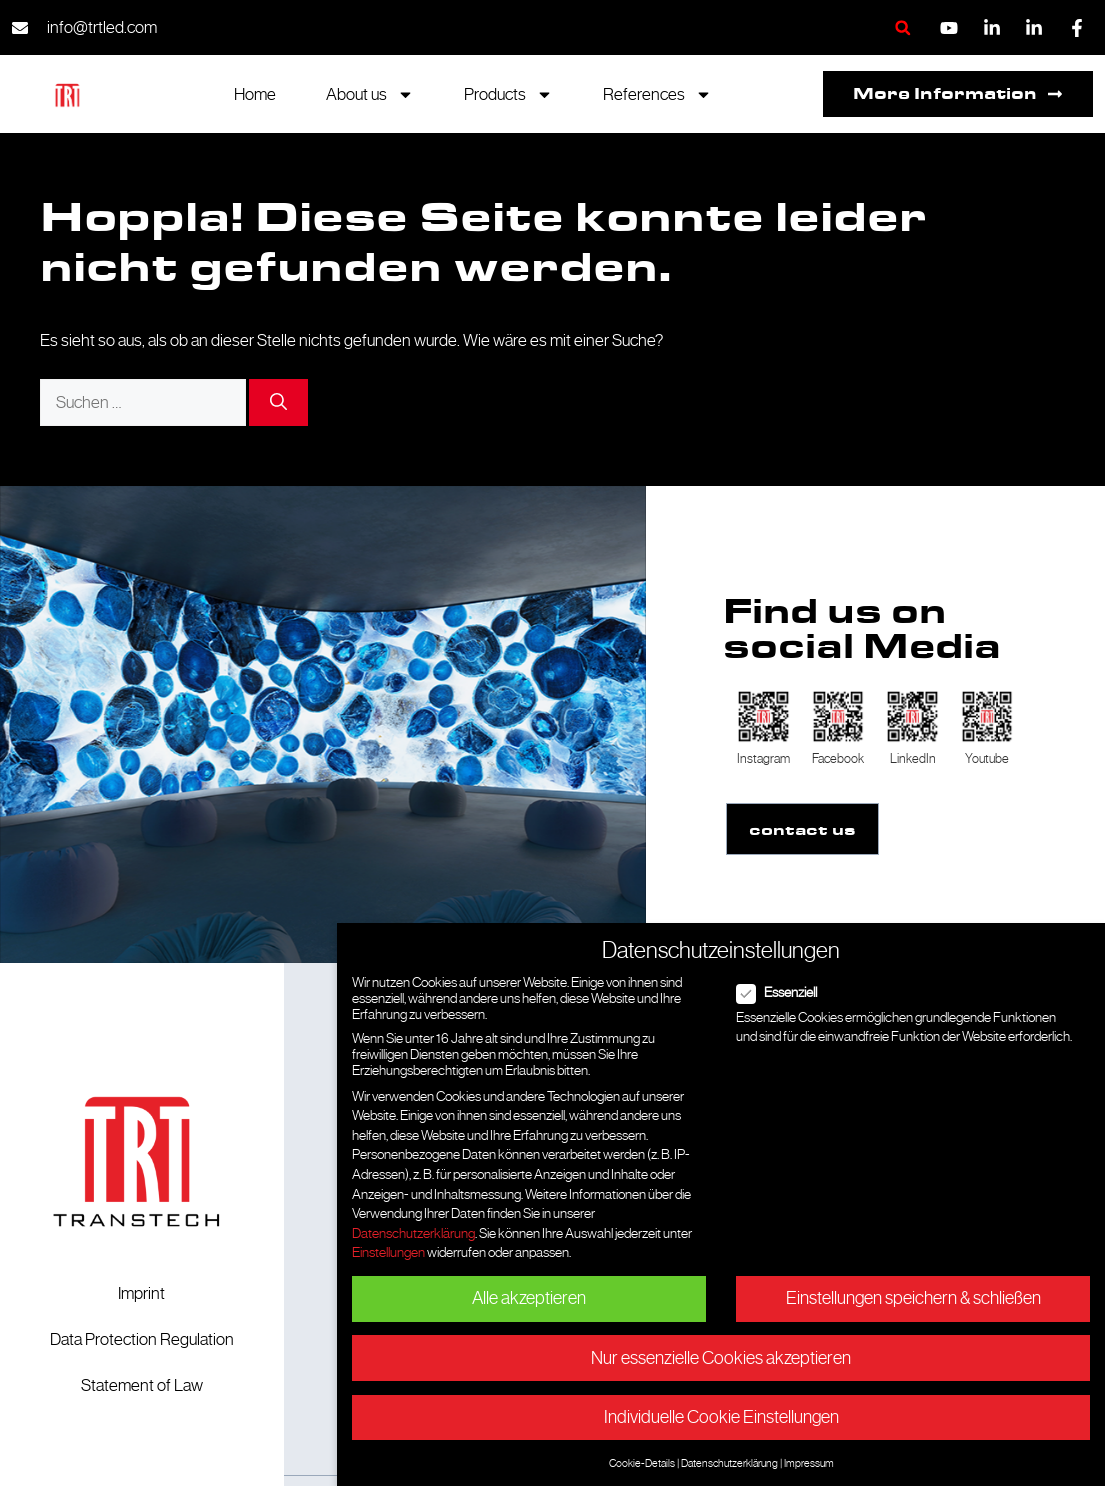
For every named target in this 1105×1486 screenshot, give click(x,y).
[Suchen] (278, 403)
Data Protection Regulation (142, 1338)
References (657, 94)
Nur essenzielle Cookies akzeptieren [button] (721, 1358)
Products (508, 94)
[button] (902, 27)
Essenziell (783, 992)
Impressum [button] (809, 1463)
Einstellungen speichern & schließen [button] (913, 1298)
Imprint (141, 1292)
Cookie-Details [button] (642, 1463)
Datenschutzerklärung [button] (729, 1463)
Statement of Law (142, 1384)
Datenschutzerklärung (413, 1233)
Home (255, 94)
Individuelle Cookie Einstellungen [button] (721, 1417)
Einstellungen (388, 1252)
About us (370, 94)
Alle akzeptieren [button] (529, 1298)
